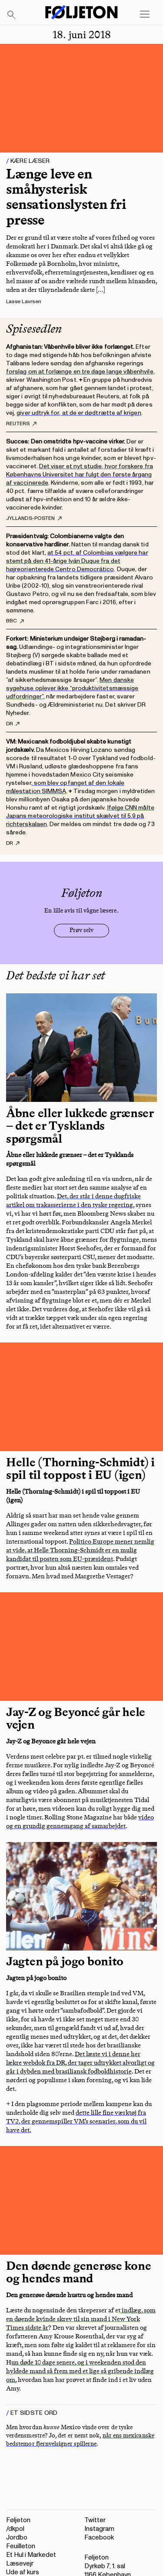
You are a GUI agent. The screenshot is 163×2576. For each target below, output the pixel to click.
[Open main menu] (145, 14)
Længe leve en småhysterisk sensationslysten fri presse (66, 196)
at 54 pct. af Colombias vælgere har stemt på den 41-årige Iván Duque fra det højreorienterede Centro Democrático (77, 561)
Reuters (21, 423)
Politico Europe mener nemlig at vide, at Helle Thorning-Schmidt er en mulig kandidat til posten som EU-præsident (80, 1550)
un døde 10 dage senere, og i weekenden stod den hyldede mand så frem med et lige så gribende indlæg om (80, 2371)
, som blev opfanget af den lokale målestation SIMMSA (65, 787)
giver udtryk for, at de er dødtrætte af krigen (79, 413)
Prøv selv (81, 930)
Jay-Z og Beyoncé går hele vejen (75, 1718)
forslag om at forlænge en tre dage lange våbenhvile (79, 371)
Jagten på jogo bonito (64, 1961)
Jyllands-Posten (34, 518)
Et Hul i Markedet (31, 2554)
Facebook (99, 2537)
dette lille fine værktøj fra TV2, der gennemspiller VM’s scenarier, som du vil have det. (76, 2121)
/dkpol (15, 2528)
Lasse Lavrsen (23, 301)
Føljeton (18, 2520)
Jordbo (16, 2537)
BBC (15, 621)
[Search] (11, 15)
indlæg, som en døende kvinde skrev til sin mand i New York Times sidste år (81, 2318)
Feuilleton (20, 2546)
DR (13, 724)
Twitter (95, 2520)
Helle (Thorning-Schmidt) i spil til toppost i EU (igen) (80, 1468)
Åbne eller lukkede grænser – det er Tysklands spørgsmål (80, 1126)
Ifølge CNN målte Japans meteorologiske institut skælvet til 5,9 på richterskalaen (80, 816)
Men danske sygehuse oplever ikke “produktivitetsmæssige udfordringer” (72, 688)
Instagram (99, 2528)
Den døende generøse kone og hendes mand (78, 2272)
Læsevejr (19, 2563)
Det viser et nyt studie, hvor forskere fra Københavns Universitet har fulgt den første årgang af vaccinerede (79, 474)
